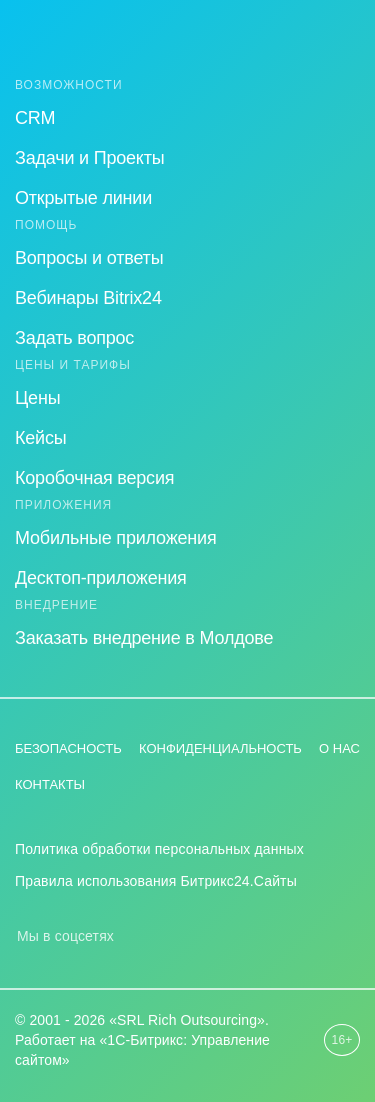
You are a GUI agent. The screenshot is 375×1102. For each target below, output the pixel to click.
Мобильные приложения (115, 538)
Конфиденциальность (220, 748)
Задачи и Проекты (90, 158)
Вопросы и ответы (89, 258)
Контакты (50, 784)
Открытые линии (83, 198)
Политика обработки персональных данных (159, 849)
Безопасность (68, 748)
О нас (339, 748)
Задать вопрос (74, 338)
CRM (35, 118)
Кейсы (41, 438)
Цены (37, 398)
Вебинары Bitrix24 (88, 298)
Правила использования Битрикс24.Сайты (156, 881)
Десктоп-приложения (101, 578)
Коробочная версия (94, 478)
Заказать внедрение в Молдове (144, 638)
